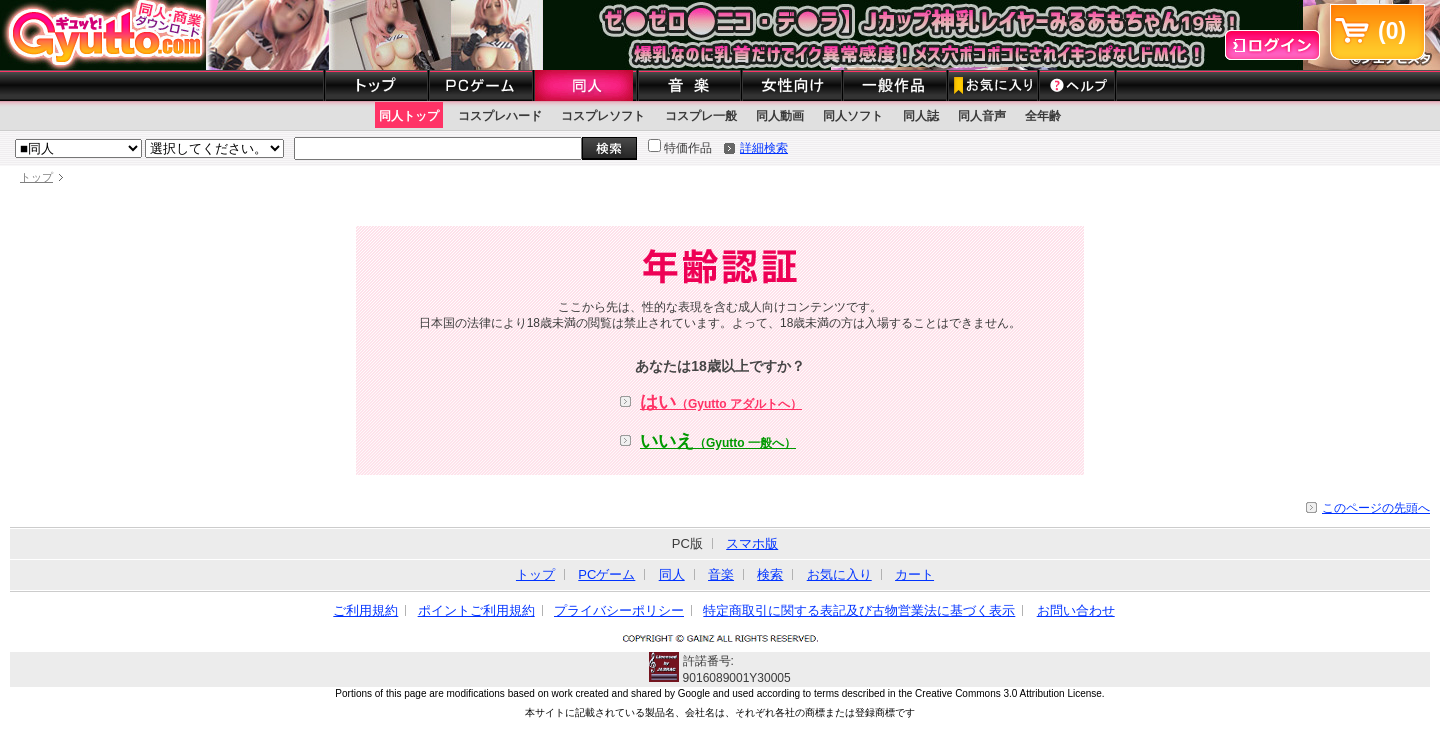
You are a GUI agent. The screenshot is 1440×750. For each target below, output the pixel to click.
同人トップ (409, 116)
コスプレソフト (603, 116)
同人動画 (780, 116)
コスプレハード (500, 116)
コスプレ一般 (701, 116)
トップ (36, 177)
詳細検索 (764, 148)
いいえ (718, 441)
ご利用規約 (365, 610)
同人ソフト (853, 116)
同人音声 (982, 116)
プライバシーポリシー (619, 610)
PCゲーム (606, 574)
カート (914, 574)
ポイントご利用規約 (476, 610)
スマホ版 (752, 543)
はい (721, 402)
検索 (770, 574)
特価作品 (680, 148)
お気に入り (839, 574)
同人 (672, 574)
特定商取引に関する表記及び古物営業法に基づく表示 (859, 610)
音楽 (721, 574)
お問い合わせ (1076, 610)
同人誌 (921, 116)
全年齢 (1043, 116)
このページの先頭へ (1376, 508)
